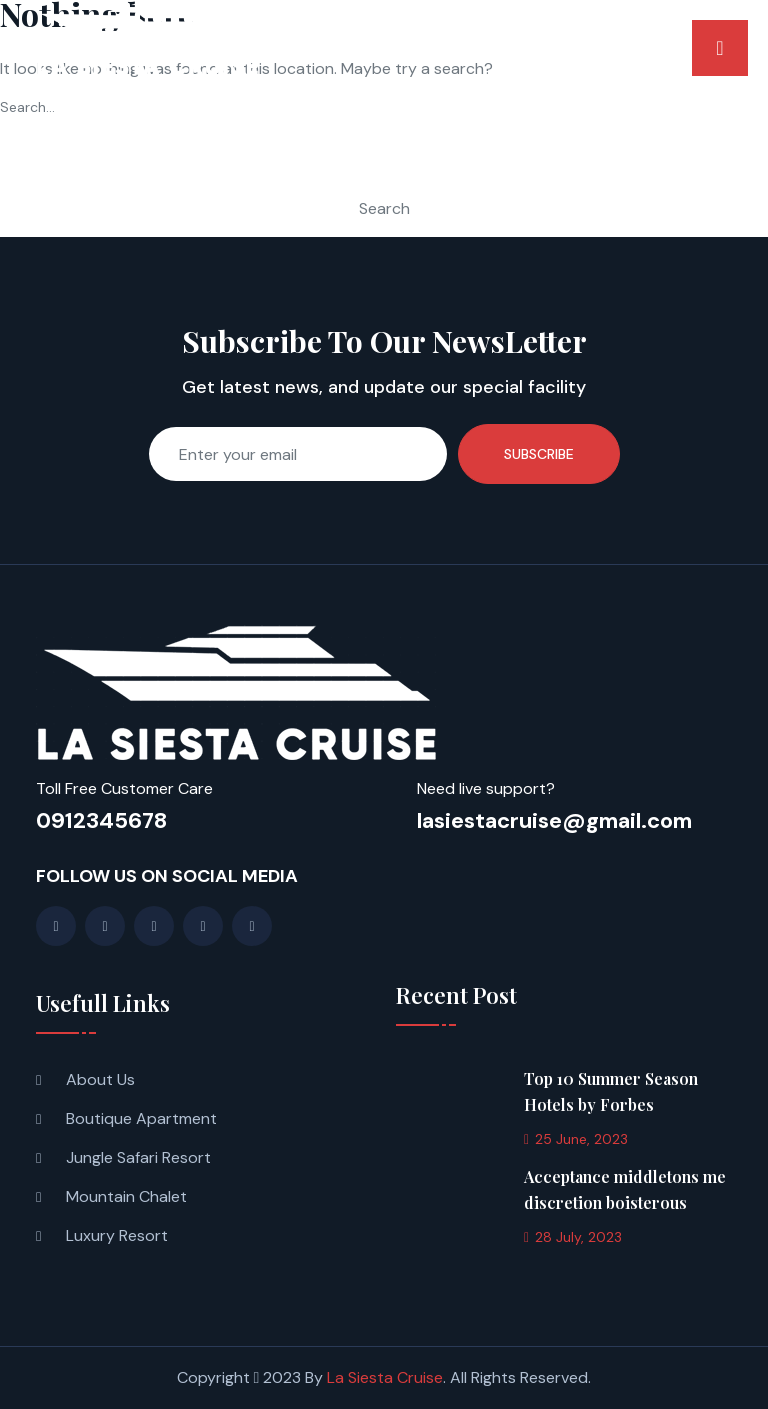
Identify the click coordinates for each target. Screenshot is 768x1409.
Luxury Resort (117, 1235)
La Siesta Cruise (385, 1377)
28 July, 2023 (573, 1237)
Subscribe (539, 454)
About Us (100, 1079)
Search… (27, 107)
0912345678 (101, 820)
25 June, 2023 (576, 1139)
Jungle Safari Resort (138, 1157)
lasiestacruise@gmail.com (554, 820)
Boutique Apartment (141, 1118)
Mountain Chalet (126, 1196)
